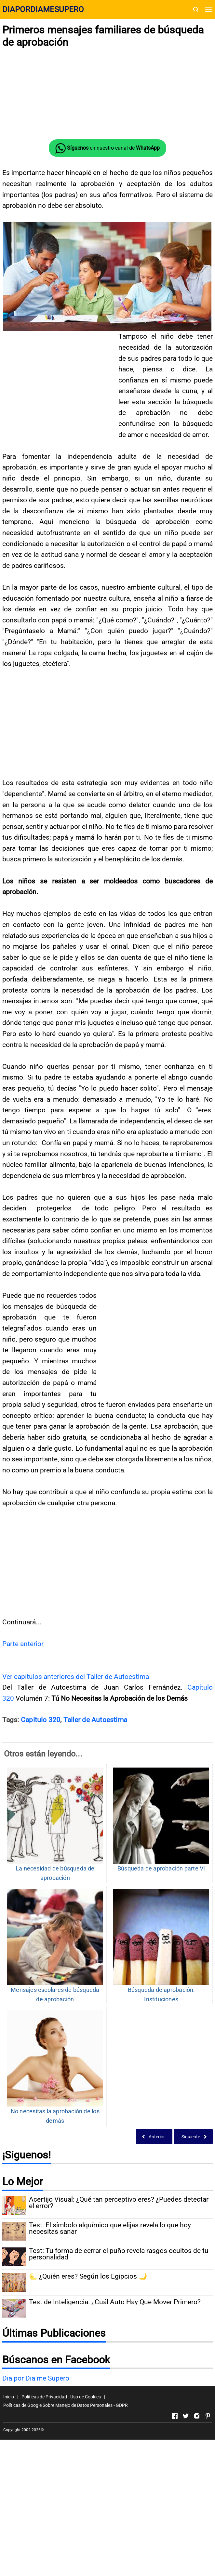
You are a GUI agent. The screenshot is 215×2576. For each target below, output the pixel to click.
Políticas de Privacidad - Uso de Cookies (61, 2396)
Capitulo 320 (40, 1720)
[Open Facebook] (175, 2416)
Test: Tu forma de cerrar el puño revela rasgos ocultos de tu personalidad (118, 2254)
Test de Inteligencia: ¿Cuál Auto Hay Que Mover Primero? (115, 2302)
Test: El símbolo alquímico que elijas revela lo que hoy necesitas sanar (110, 2228)
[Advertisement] (107, 93)
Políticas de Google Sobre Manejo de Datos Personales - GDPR (65, 2405)
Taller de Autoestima (95, 1720)
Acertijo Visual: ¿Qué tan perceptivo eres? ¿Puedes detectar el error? (118, 2203)
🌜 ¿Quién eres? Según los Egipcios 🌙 (88, 2276)
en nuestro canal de (107, 148)
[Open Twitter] (186, 2416)
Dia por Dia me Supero (35, 2378)
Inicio (8, 2396)
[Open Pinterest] (208, 2416)
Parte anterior (23, 1644)
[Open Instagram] (197, 2416)
